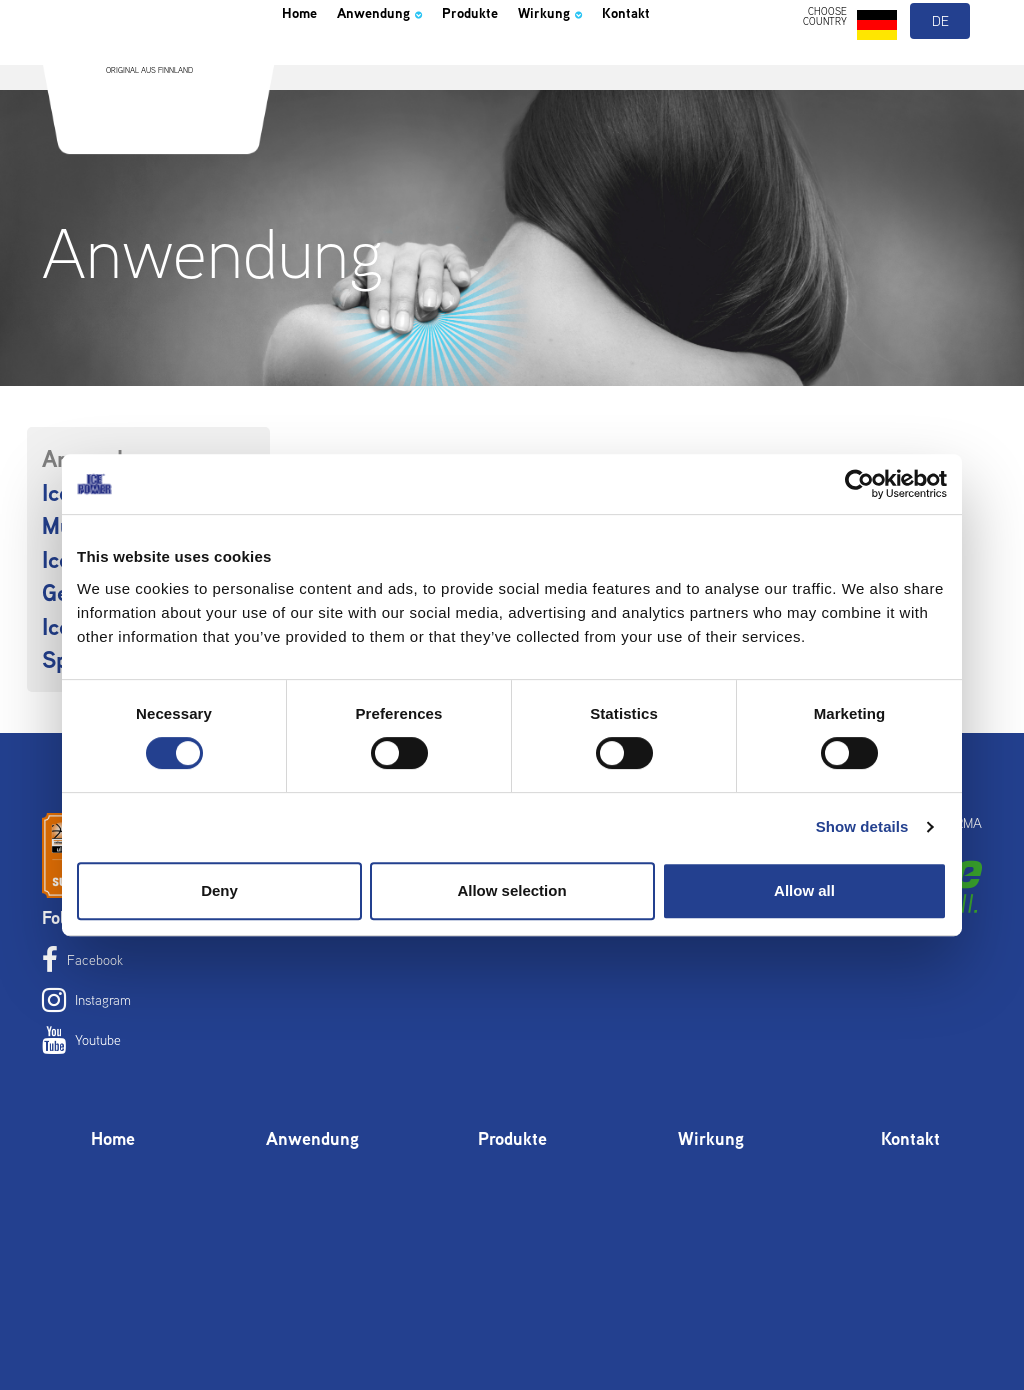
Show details (862, 826)
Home (306, 64)
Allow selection (511, 890)
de (941, 68)
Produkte (520, 64)
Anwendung (406, 64)
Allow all (804, 890)
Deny (219, 890)
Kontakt (712, 64)
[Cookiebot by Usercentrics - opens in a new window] (859, 484)
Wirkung (619, 64)
